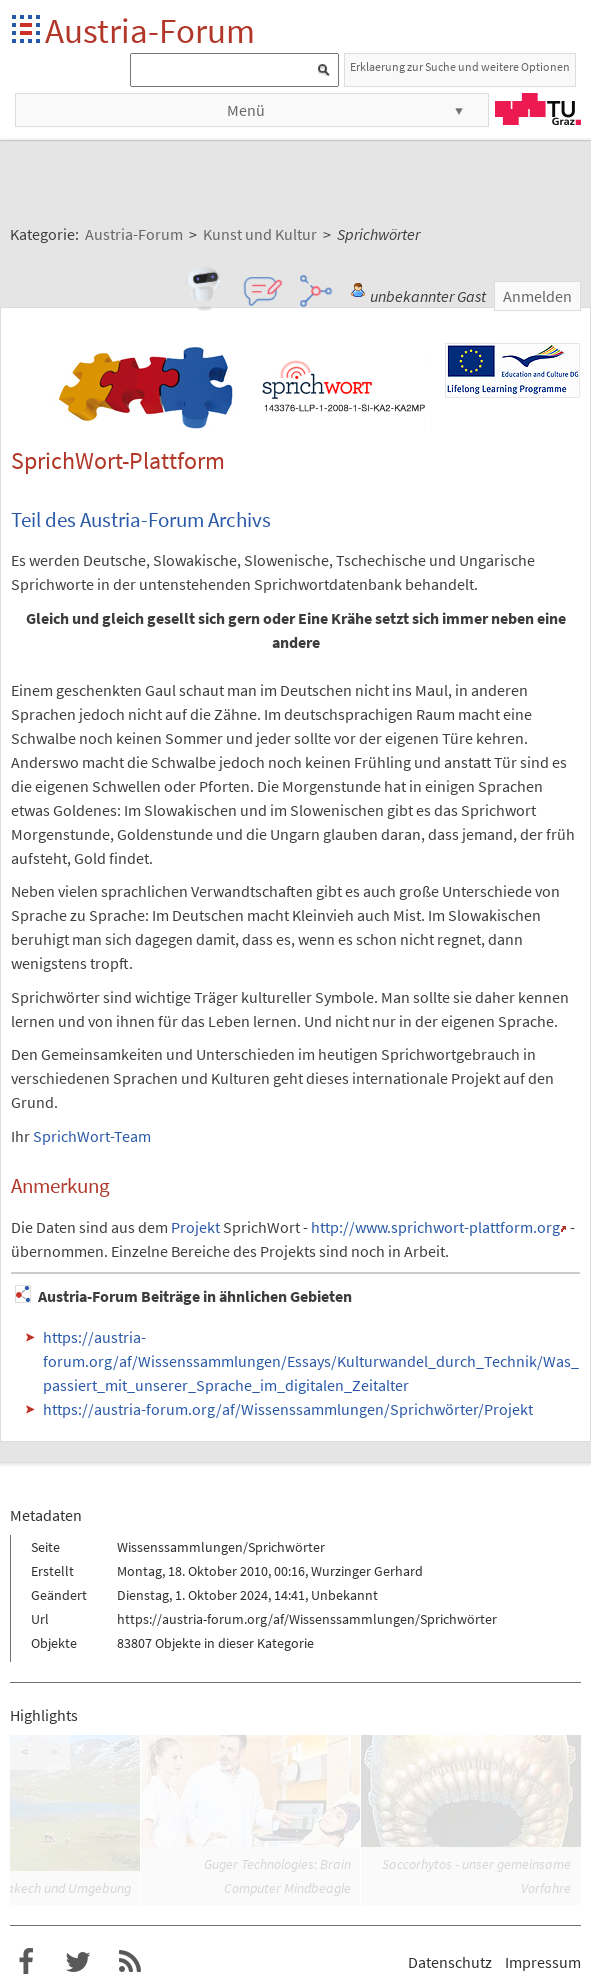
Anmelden (537, 296)
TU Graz (538, 109)
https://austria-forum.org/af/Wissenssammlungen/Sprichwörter (307, 1619)
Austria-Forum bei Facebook (26, 1962)
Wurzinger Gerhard (367, 1571)
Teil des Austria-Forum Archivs (141, 520)
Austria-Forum (150, 30)
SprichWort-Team (92, 1136)
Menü (246, 110)
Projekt (195, 1227)
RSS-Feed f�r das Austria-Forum (130, 1962)
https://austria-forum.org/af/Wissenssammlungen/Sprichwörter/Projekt (288, 1409)
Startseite (27, 30)
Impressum (543, 1962)
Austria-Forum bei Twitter (78, 1962)
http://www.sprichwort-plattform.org (435, 1227)
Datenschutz (450, 1962)
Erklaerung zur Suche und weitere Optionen (460, 66)
